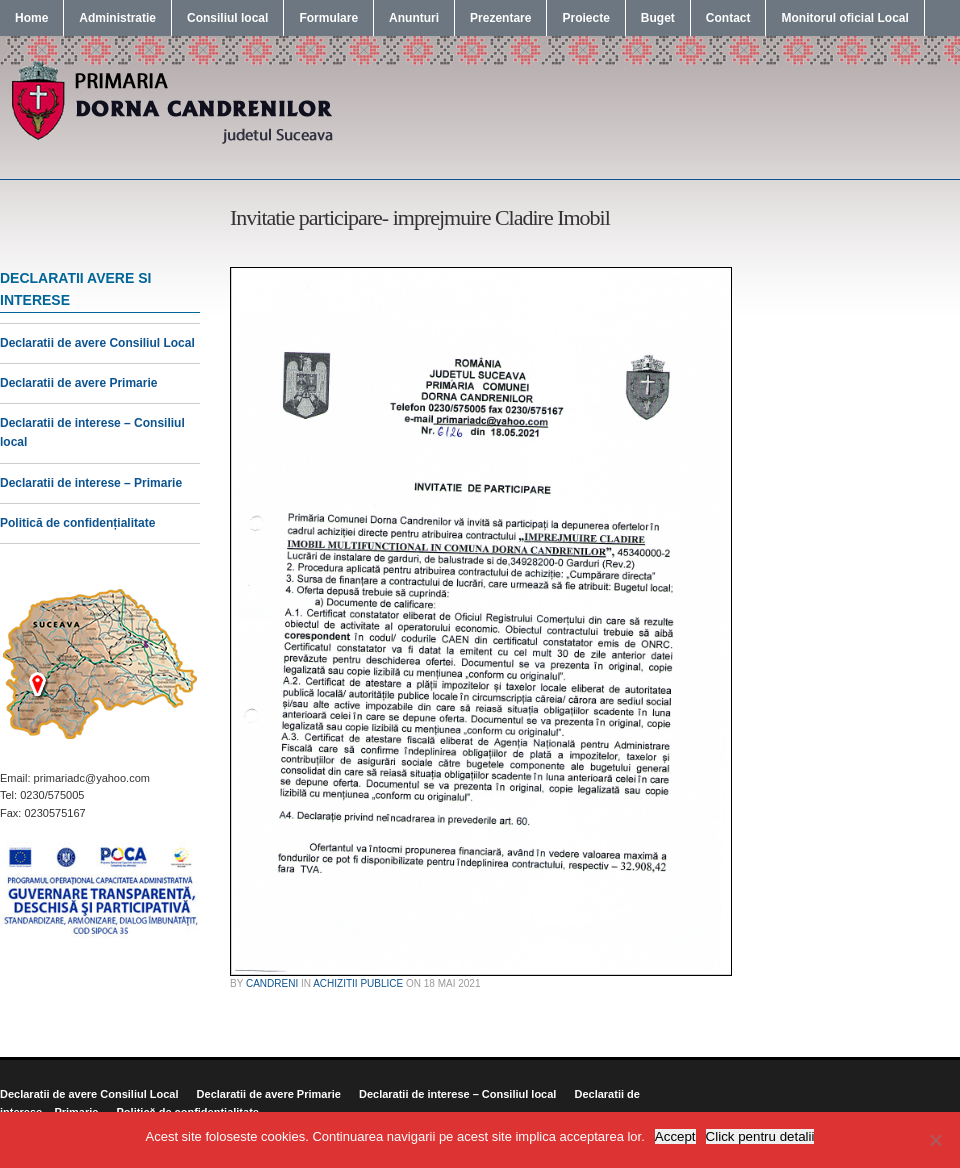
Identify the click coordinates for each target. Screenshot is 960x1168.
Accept (675, 1136)
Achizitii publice (358, 983)
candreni (272, 983)
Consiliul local (227, 18)
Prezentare (500, 18)
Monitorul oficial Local (844, 18)
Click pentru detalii (760, 1136)
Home (31, 18)
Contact (728, 18)
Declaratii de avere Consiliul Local (97, 343)
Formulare (328, 18)
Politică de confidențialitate (77, 523)
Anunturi (414, 18)
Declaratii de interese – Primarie (91, 483)
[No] (935, 1140)
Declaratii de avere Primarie (78, 383)
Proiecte (585, 18)
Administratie (117, 18)
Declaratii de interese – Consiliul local (457, 1094)
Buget (658, 18)
